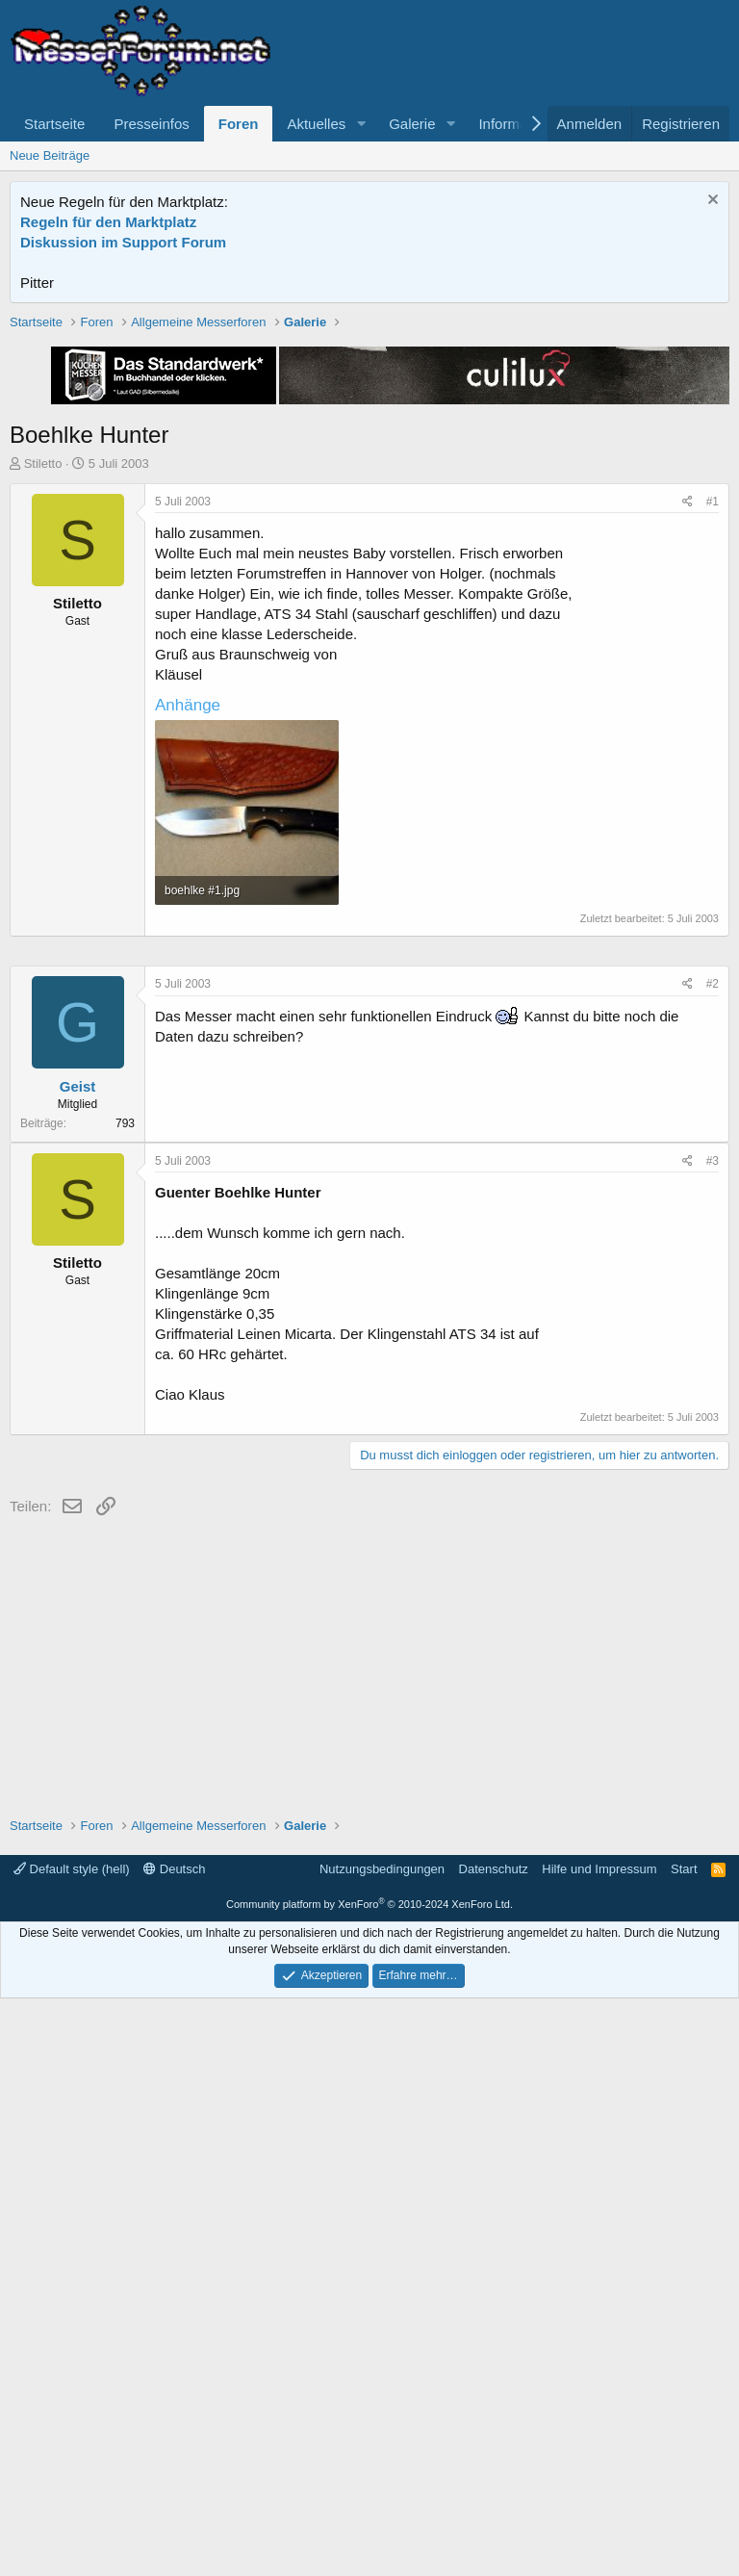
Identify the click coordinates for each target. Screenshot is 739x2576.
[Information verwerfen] (710, 202)
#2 (712, 1561)
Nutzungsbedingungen (382, 2446)
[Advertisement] (370, 447)
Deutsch (174, 2446)
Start (684, 2446)
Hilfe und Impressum (599, 2446)
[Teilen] (687, 776)
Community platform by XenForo (369, 2481)
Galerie (412, 124)
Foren (238, 124)
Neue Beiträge (49, 155)
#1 (712, 776)
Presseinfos (151, 124)
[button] (360, 124)
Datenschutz (493, 2446)
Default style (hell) (71, 2446)
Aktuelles (316, 124)
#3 (712, 1738)
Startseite (54, 124)
